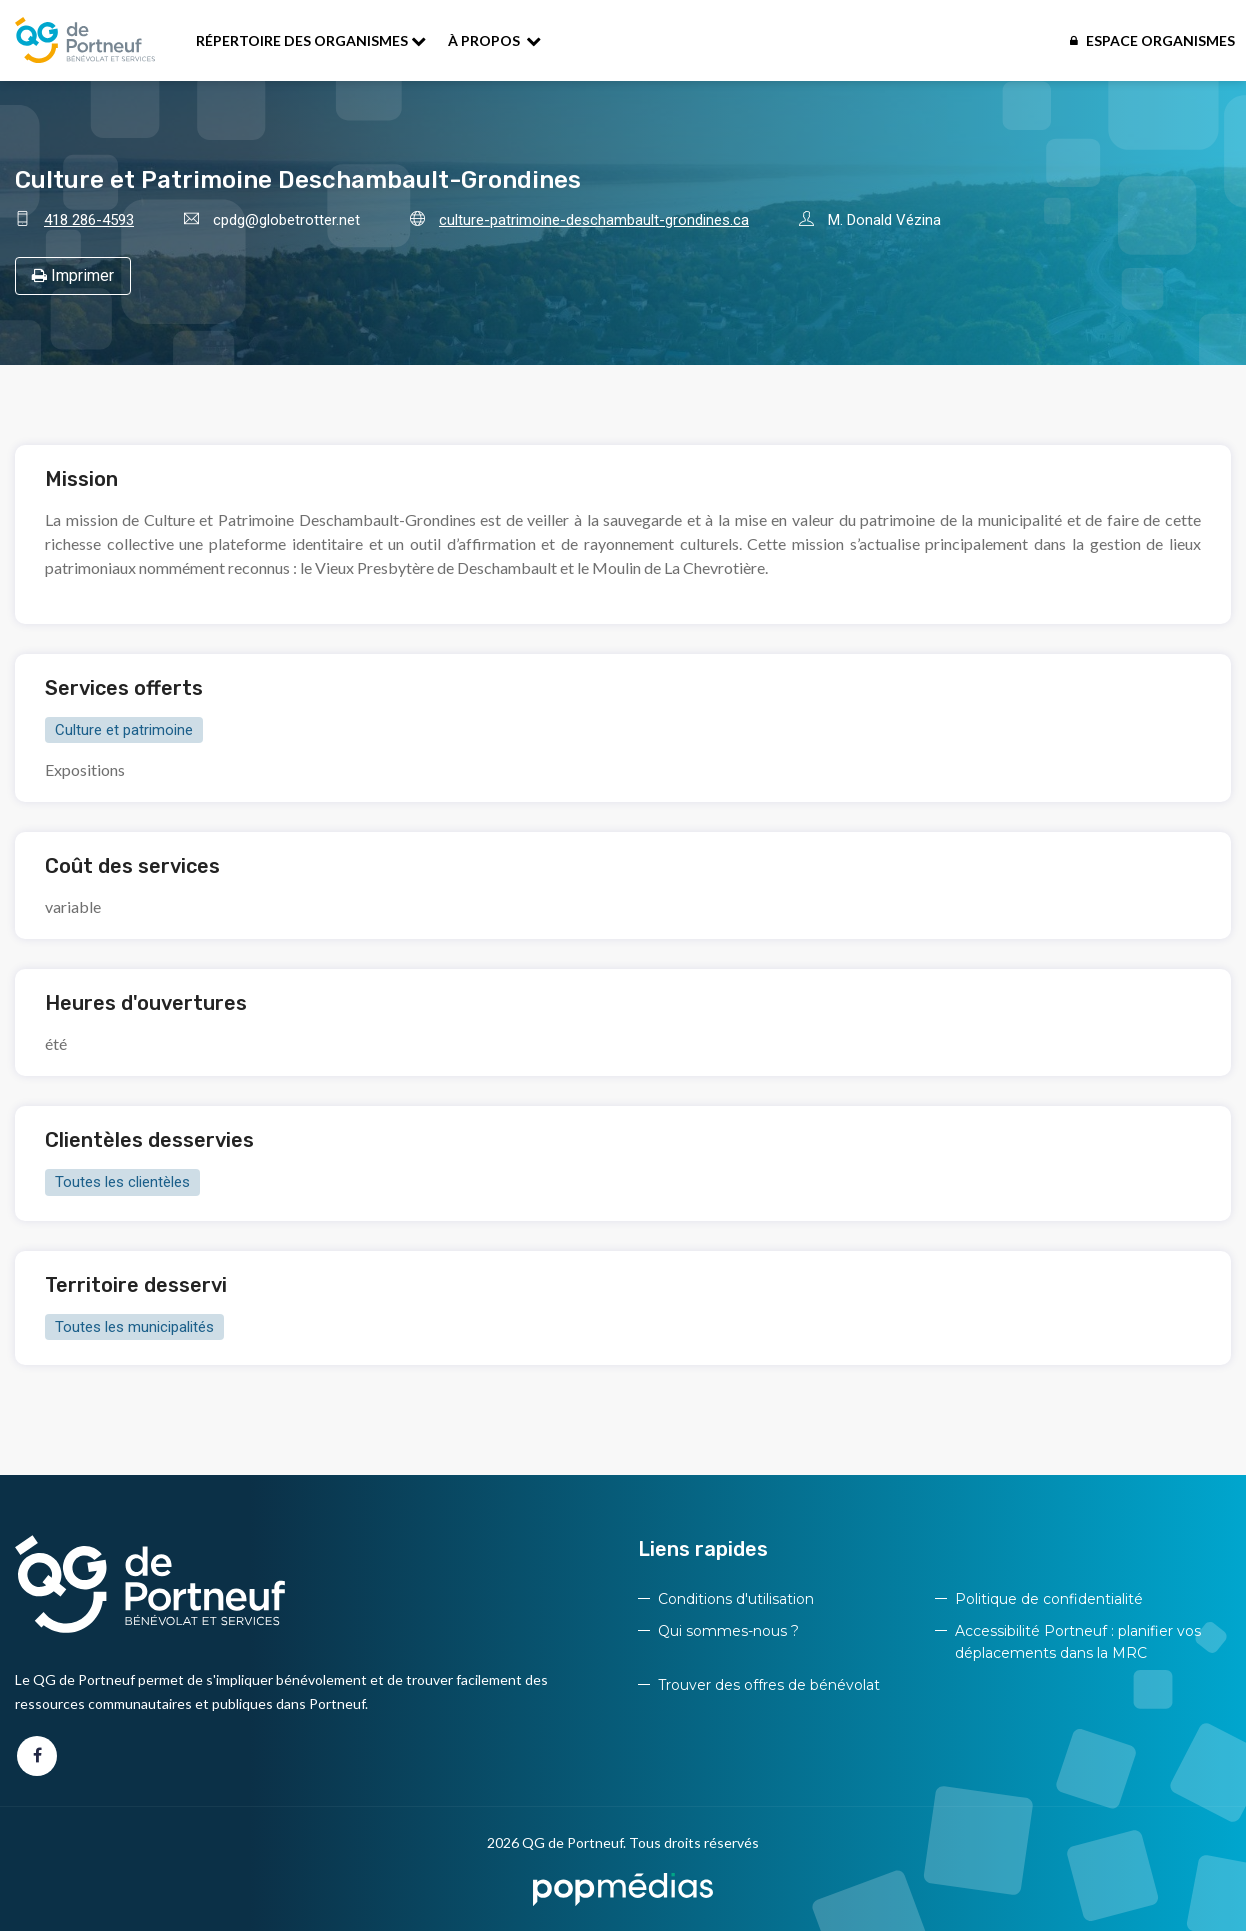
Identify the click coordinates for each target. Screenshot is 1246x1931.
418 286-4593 (89, 220)
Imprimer (73, 275)
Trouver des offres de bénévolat (769, 1685)
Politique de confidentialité (1049, 1599)
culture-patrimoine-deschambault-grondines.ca (594, 220)
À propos (494, 40)
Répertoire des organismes (311, 40)
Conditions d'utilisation (736, 1599)
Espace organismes (1152, 40)
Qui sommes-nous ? (728, 1631)
